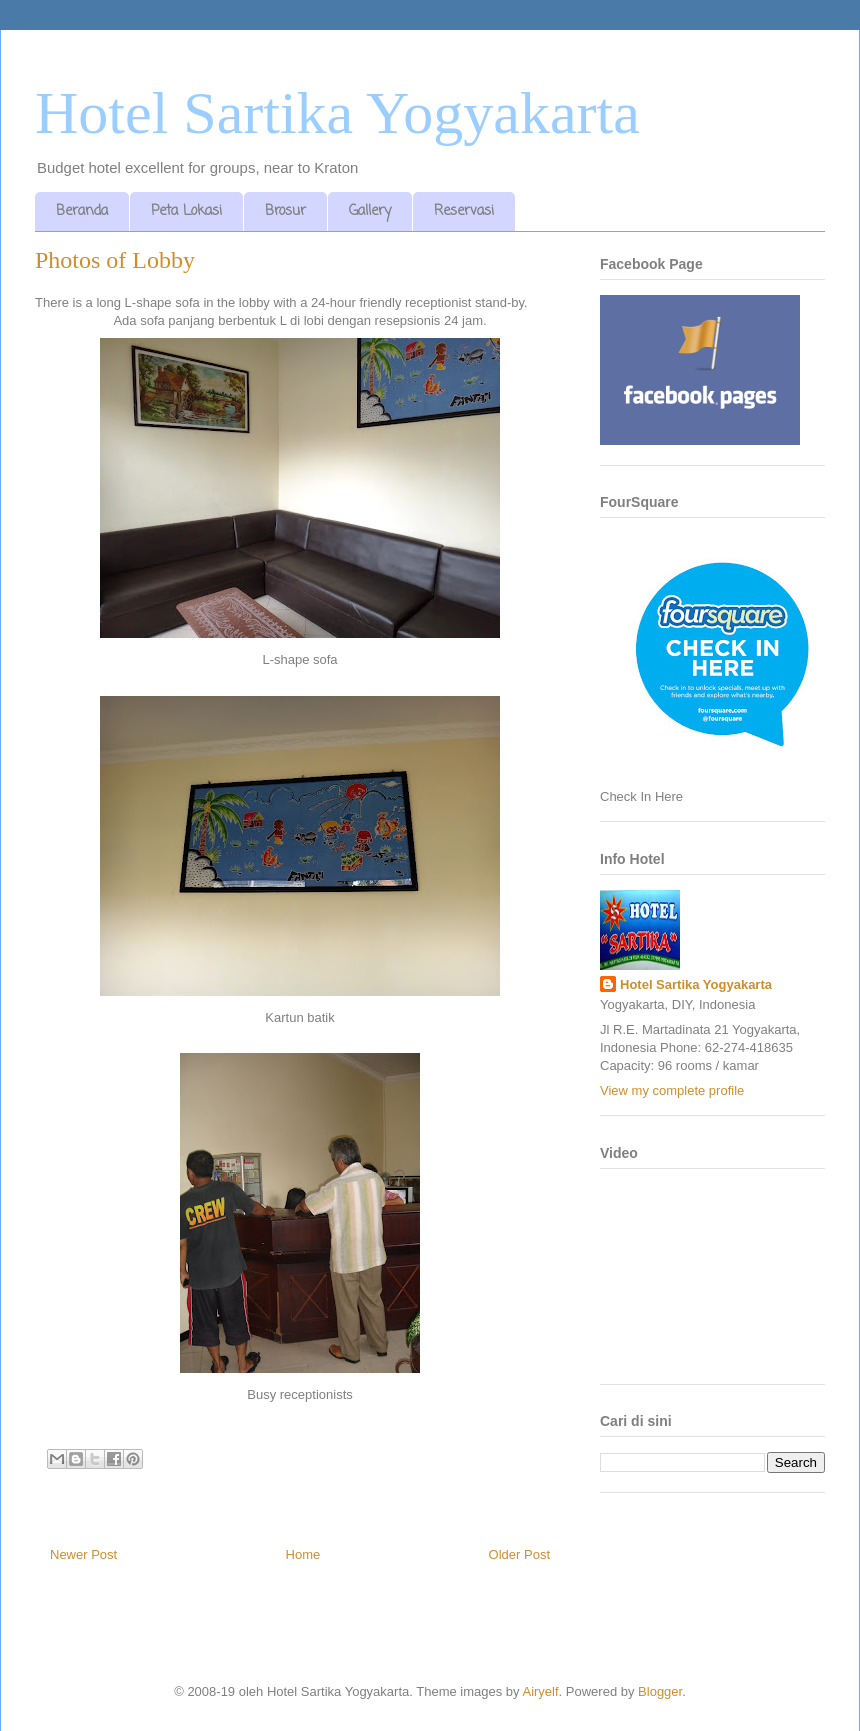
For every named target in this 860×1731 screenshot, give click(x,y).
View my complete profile (672, 1090)
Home (303, 1554)
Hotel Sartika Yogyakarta (337, 113)
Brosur (285, 211)
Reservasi (464, 211)
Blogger (660, 1691)
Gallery (370, 211)
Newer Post (83, 1554)
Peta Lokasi (186, 211)
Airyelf (540, 1691)
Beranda (82, 211)
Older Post (519, 1554)
